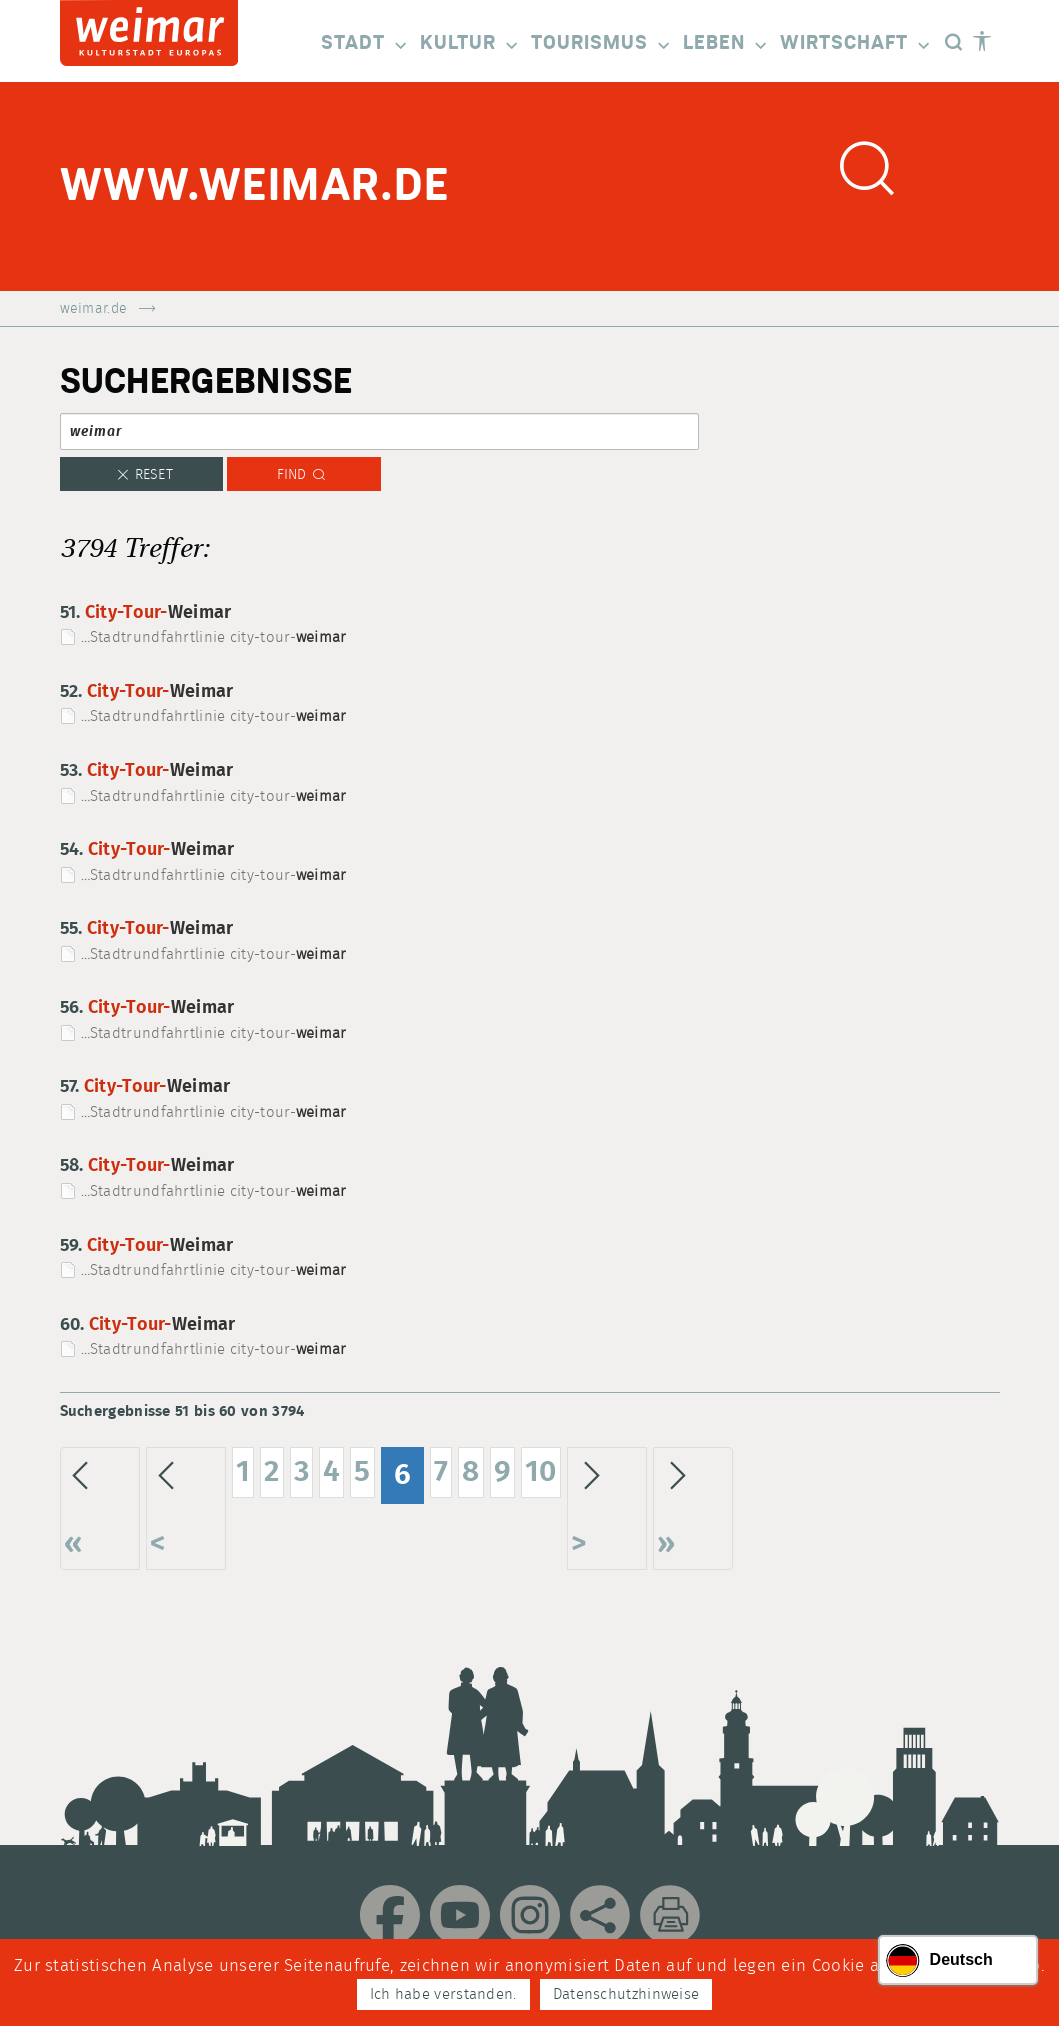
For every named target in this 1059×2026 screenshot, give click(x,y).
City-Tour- (158, 613)
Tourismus (602, 44)
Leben (726, 44)
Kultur (470, 44)
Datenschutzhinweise (626, 1994)
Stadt (365, 44)
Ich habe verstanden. (443, 1994)
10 (541, 1472)
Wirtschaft (856, 44)
